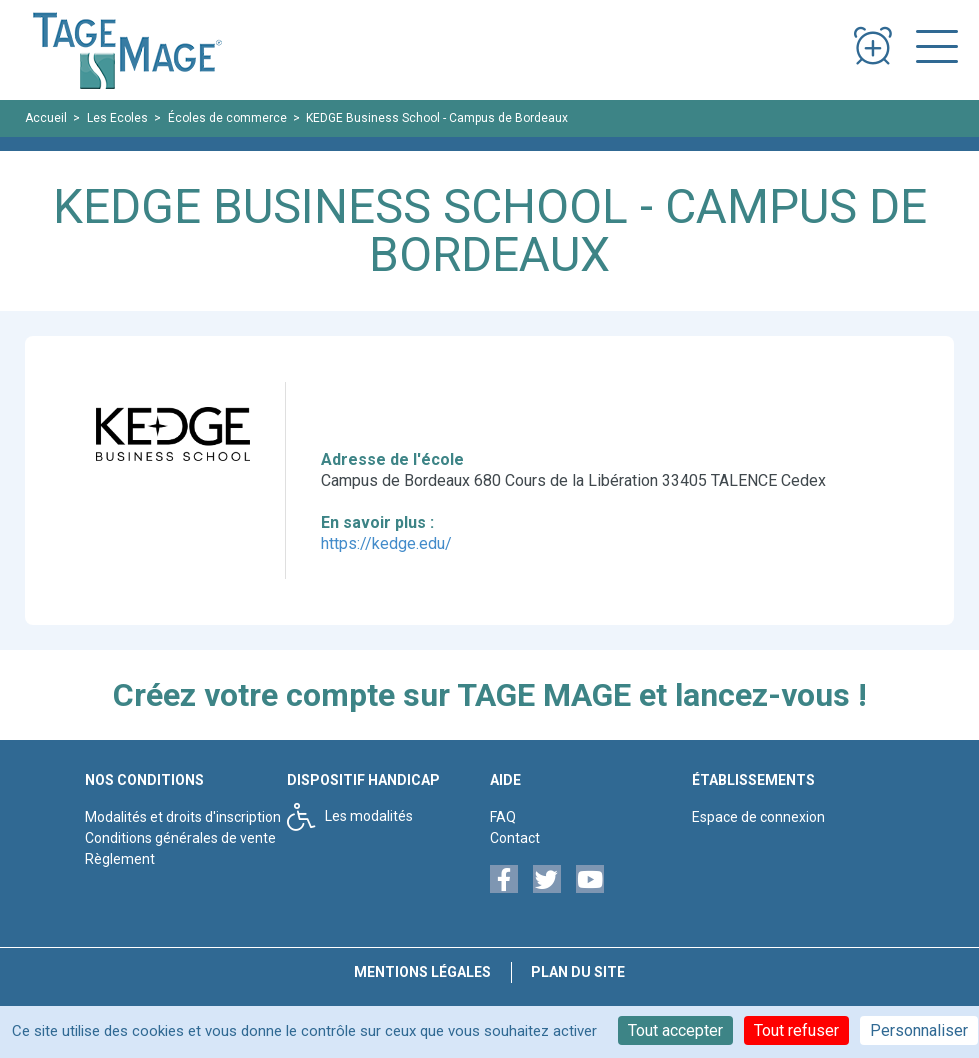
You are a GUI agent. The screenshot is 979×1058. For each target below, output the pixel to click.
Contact (515, 838)
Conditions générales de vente (180, 838)
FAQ (503, 817)
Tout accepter (675, 1030)
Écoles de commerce (227, 118)
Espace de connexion (758, 817)
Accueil (46, 118)
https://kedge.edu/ (386, 543)
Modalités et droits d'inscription (183, 817)
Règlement (120, 859)
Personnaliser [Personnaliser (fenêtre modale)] (919, 1030)
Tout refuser (796, 1030)
